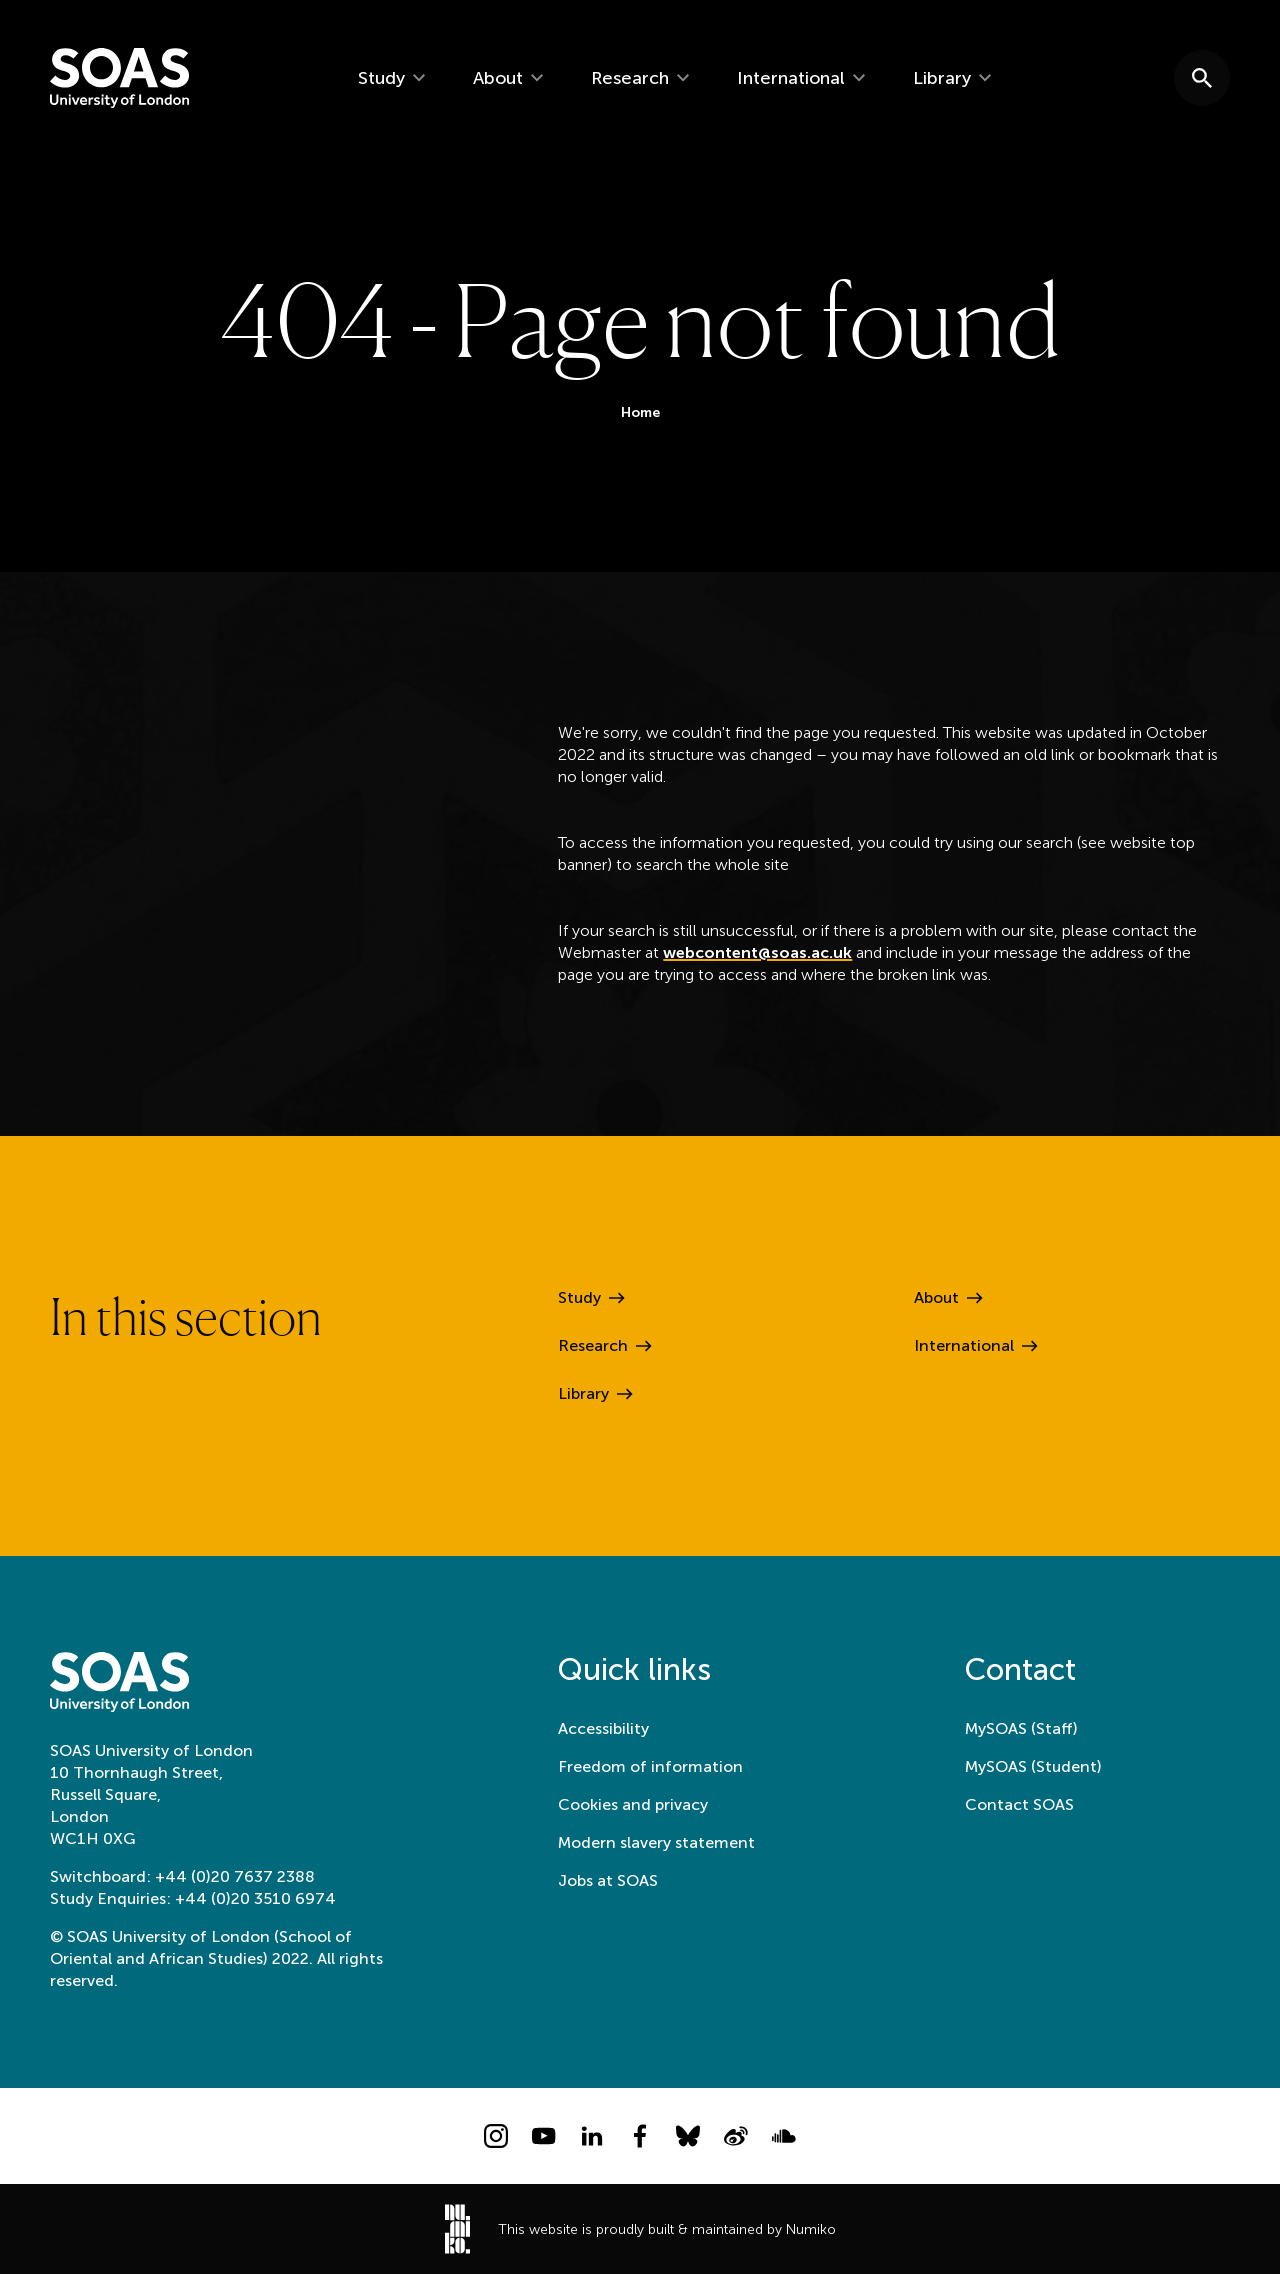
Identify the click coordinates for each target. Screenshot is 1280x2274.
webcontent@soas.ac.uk (757, 955)
